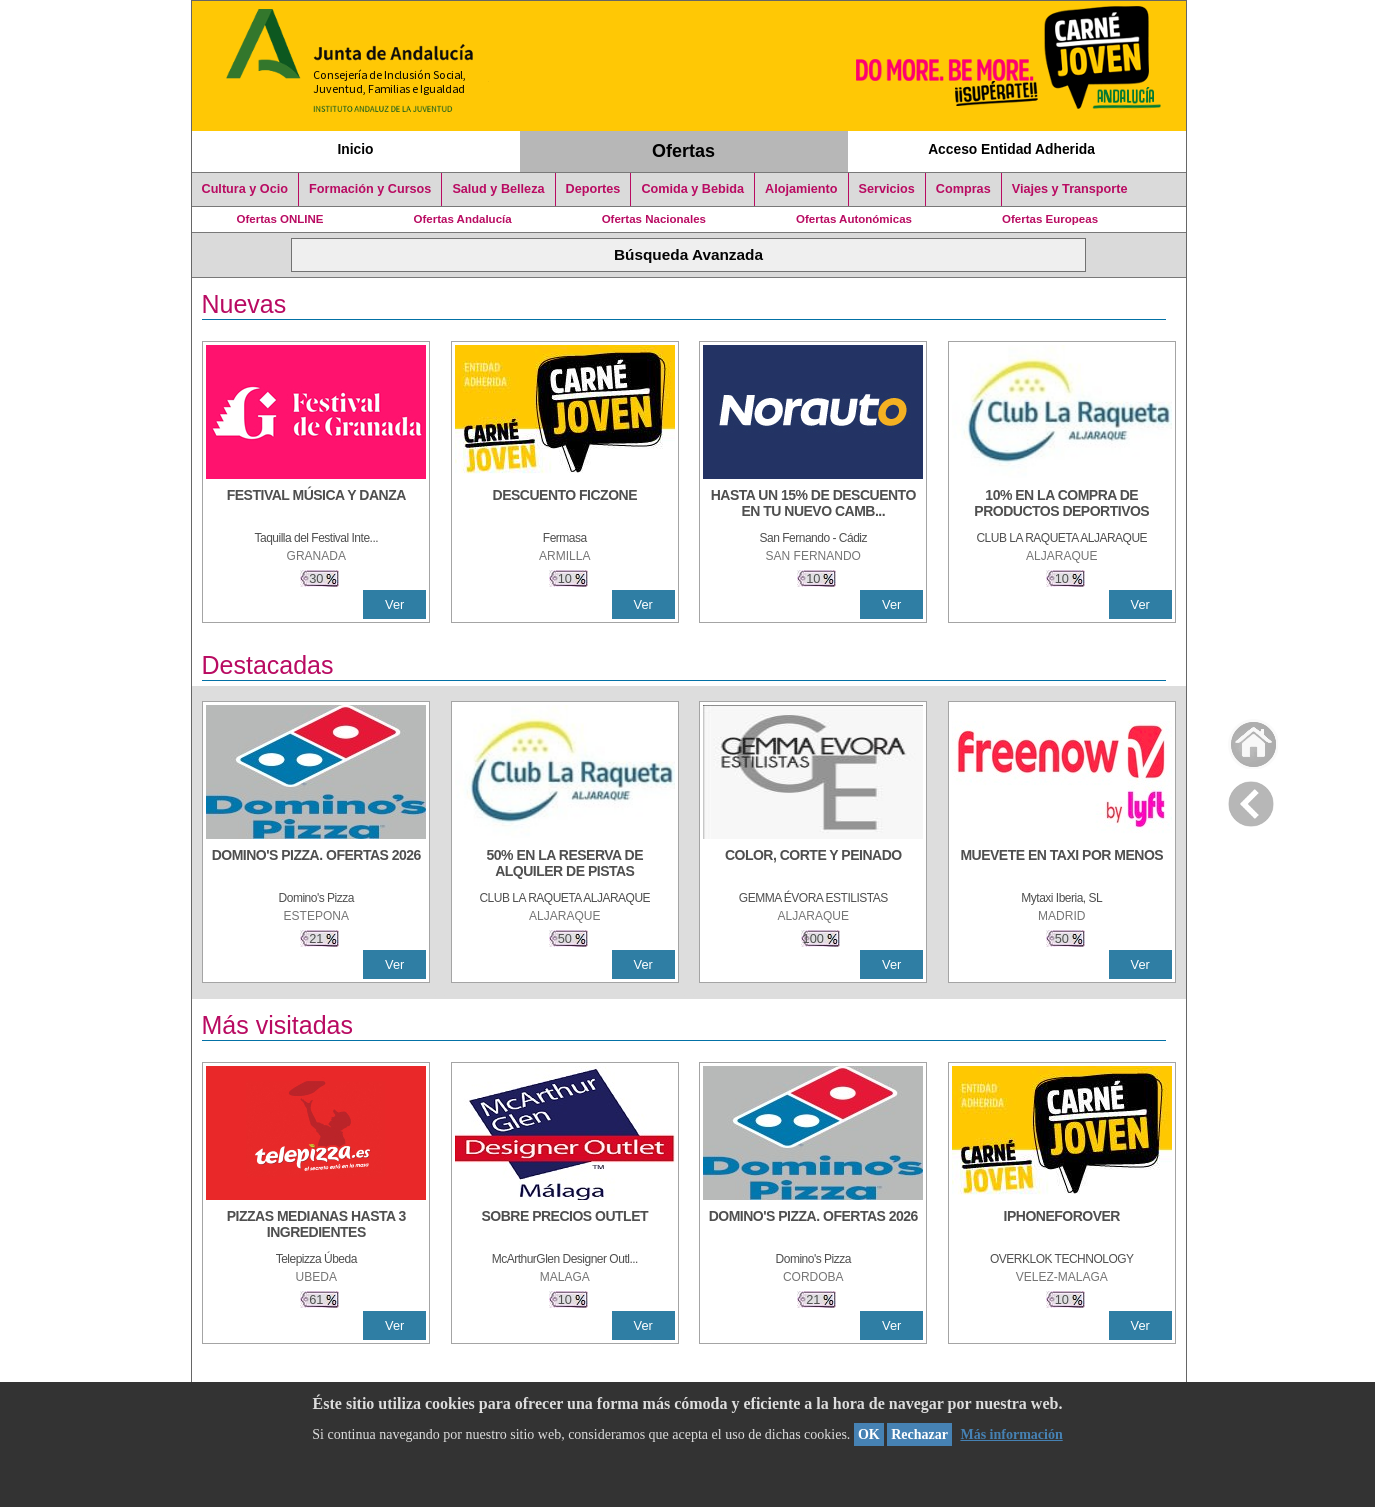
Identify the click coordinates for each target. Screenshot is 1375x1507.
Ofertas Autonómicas (854, 219)
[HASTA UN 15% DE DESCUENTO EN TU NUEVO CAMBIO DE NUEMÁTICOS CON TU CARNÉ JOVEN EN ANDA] (813, 505)
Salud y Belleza (498, 189)
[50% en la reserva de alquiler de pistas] (565, 865)
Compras (963, 189)
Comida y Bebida (692, 189)
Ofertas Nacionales (654, 219)
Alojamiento (801, 189)
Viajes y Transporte (1070, 189)
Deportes (593, 189)
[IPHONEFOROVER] (1062, 1226)
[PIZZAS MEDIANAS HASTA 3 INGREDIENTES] (316, 1226)
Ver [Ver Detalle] (394, 604)
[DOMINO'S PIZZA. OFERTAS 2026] (316, 865)
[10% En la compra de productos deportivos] (1062, 505)
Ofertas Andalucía (463, 219)
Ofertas (683, 151)
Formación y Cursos (370, 189)
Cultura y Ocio (245, 189)
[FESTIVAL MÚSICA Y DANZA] (316, 505)
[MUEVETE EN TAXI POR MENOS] (1062, 865)
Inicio (355, 149)
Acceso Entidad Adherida (1011, 149)
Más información (1011, 1434)
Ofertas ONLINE (280, 219)
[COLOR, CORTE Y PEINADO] (813, 865)
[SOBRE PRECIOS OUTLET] (565, 1226)
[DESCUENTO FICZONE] (565, 505)
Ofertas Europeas (1050, 219)
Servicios (887, 189)
